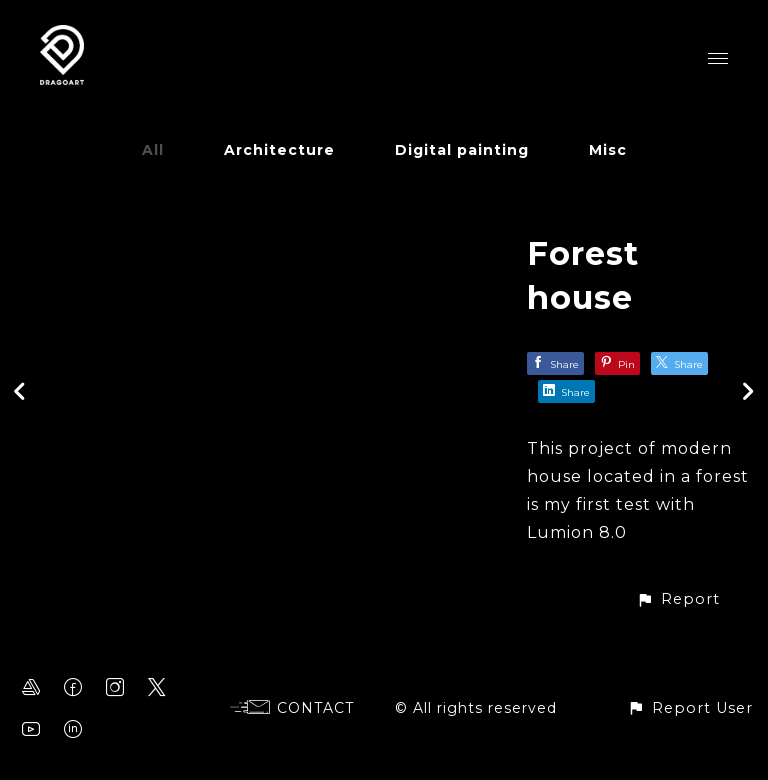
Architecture (279, 150)
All (153, 150)
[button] (678, 599)
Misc (608, 150)
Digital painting (462, 150)
